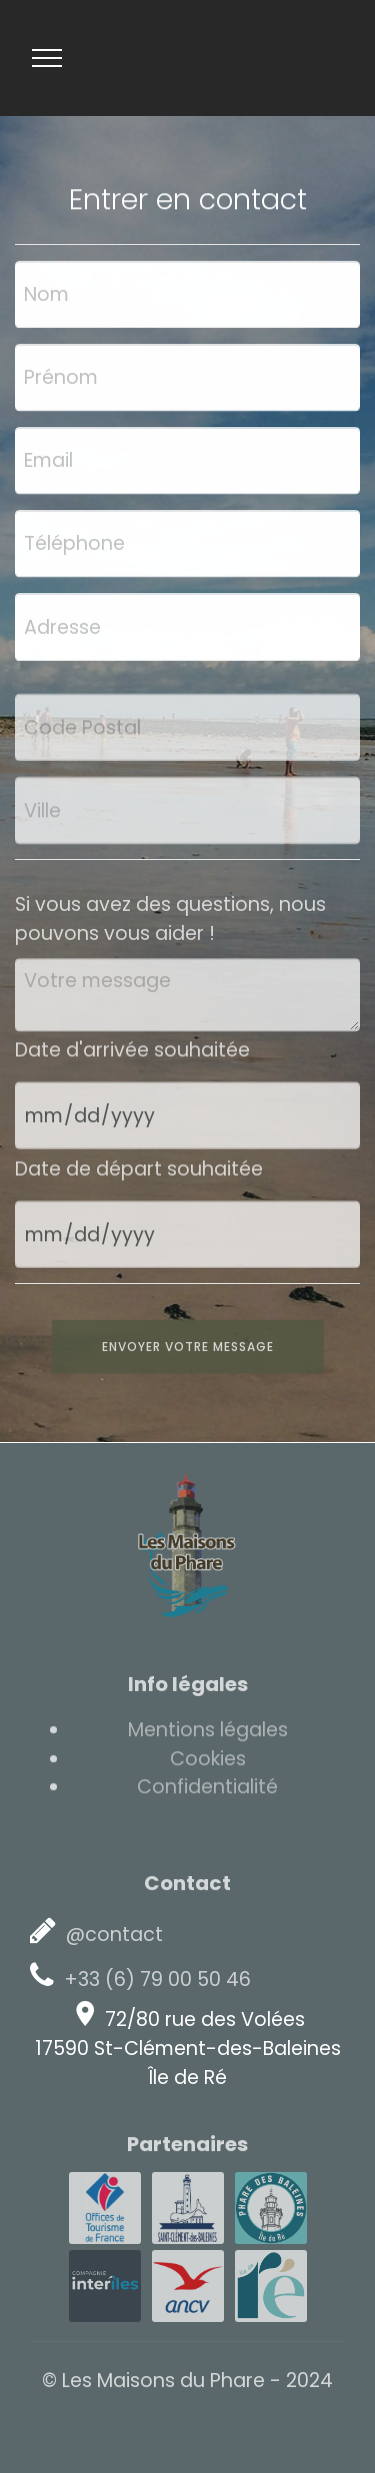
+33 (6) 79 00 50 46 (155, 1979)
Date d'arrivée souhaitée (132, 1055)
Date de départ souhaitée (139, 1174)
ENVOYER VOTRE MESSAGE (188, 1357)
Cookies (208, 1764)
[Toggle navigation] (47, 58)
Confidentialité (207, 1792)
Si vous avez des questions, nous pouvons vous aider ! (170, 930)
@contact (112, 1934)
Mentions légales (208, 1735)
